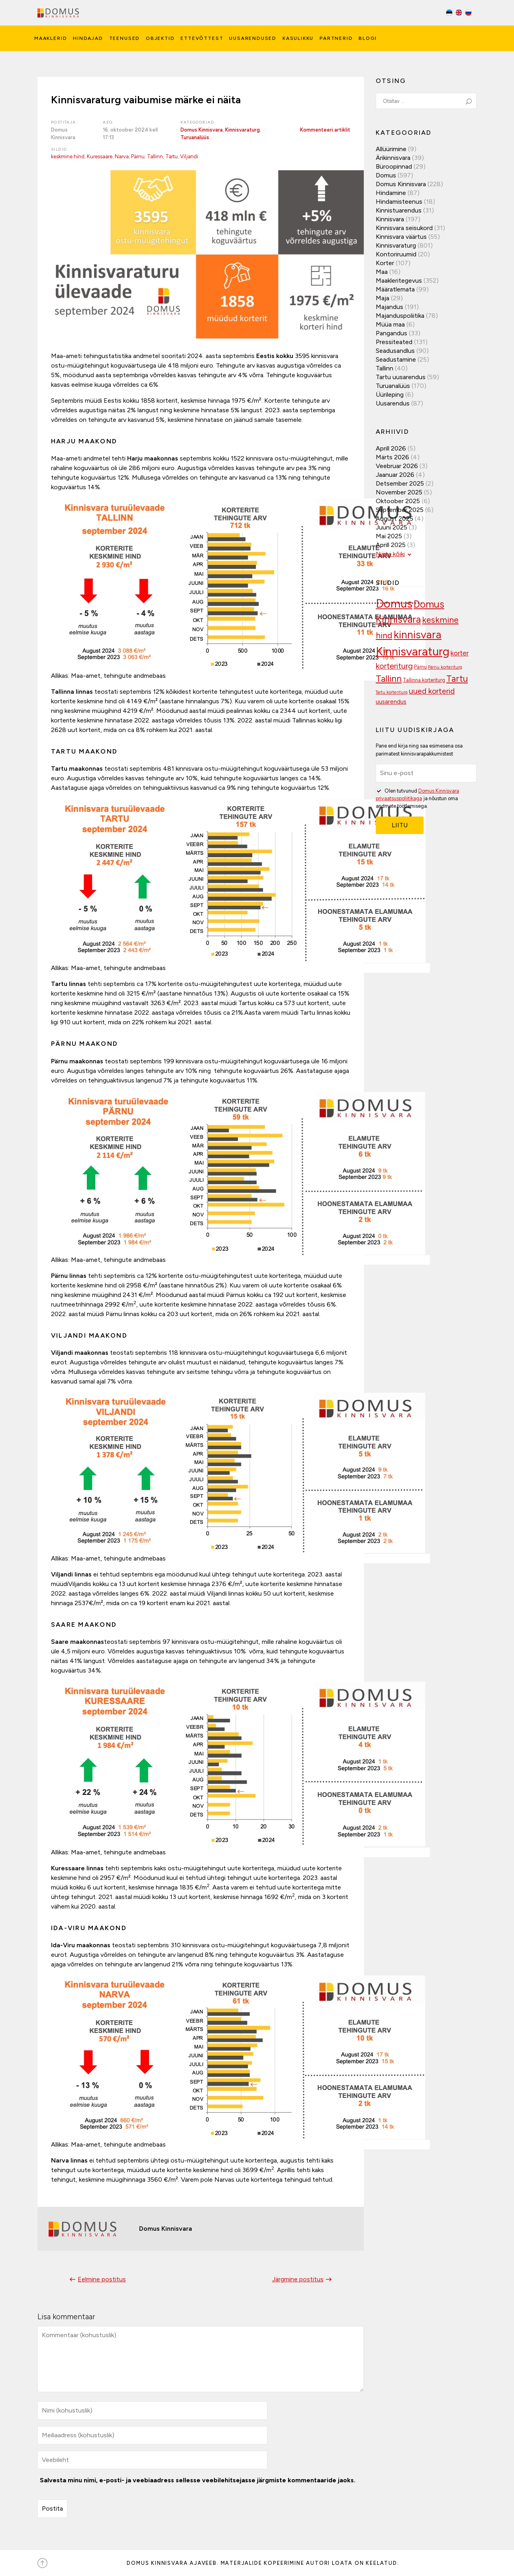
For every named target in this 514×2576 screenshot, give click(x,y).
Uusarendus (393, 403)
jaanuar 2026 (395, 474)
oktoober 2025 (398, 501)
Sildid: (60, 149)
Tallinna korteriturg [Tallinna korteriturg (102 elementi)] (424, 680)
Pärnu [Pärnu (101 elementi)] (420, 667)
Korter (385, 263)
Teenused (124, 38)
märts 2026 (392, 457)
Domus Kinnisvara (201, 130)
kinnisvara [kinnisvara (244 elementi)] (417, 634)
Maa (382, 272)
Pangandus (391, 333)
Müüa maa (390, 324)
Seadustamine (396, 359)
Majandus (389, 307)
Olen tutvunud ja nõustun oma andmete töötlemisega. (417, 798)
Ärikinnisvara (393, 157)
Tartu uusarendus (401, 377)
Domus (386, 175)
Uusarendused (253, 38)
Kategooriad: (198, 122)
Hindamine (391, 193)
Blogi (368, 38)
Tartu (171, 156)
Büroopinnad (394, 166)
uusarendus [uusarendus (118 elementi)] (391, 701)
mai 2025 (389, 536)
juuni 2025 (391, 527)
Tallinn (155, 156)
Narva (122, 156)
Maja (382, 298)
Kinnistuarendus (399, 210)
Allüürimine (391, 149)
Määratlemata (395, 289)
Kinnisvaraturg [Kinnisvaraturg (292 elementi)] (412, 651)
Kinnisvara (390, 219)
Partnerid (336, 38)
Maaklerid (50, 38)
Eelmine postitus (96, 2279)
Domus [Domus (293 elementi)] (394, 603)
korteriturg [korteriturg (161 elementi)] (394, 666)
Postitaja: (64, 122)
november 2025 (399, 492)
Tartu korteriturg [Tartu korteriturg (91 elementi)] (392, 692)
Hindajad (88, 38)
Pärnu (138, 156)
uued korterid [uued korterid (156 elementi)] (432, 691)
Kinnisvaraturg (242, 130)
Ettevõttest (201, 38)
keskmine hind (67, 156)
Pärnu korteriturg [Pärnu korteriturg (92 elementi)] (445, 667)
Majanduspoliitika (400, 315)
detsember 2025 (400, 483)
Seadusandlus (395, 350)
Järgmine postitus (303, 2279)
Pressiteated (394, 342)
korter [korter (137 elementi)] (460, 653)
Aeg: (108, 122)
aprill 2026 (391, 448)
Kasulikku (298, 38)
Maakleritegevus (399, 280)
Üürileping (390, 394)
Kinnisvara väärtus (401, 236)
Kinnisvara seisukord (404, 228)
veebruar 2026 (397, 466)
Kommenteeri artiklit (325, 130)
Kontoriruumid (396, 254)
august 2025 (394, 518)
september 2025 (400, 510)
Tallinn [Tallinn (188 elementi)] (389, 678)
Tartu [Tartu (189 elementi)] (457, 678)
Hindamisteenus (399, 201)
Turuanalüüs (194, 137)
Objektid (160, 38)
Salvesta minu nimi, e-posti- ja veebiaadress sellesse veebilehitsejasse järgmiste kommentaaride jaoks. (197, 2480)
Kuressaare (99, 156)
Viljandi (189, 156)
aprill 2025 (391, 545)
